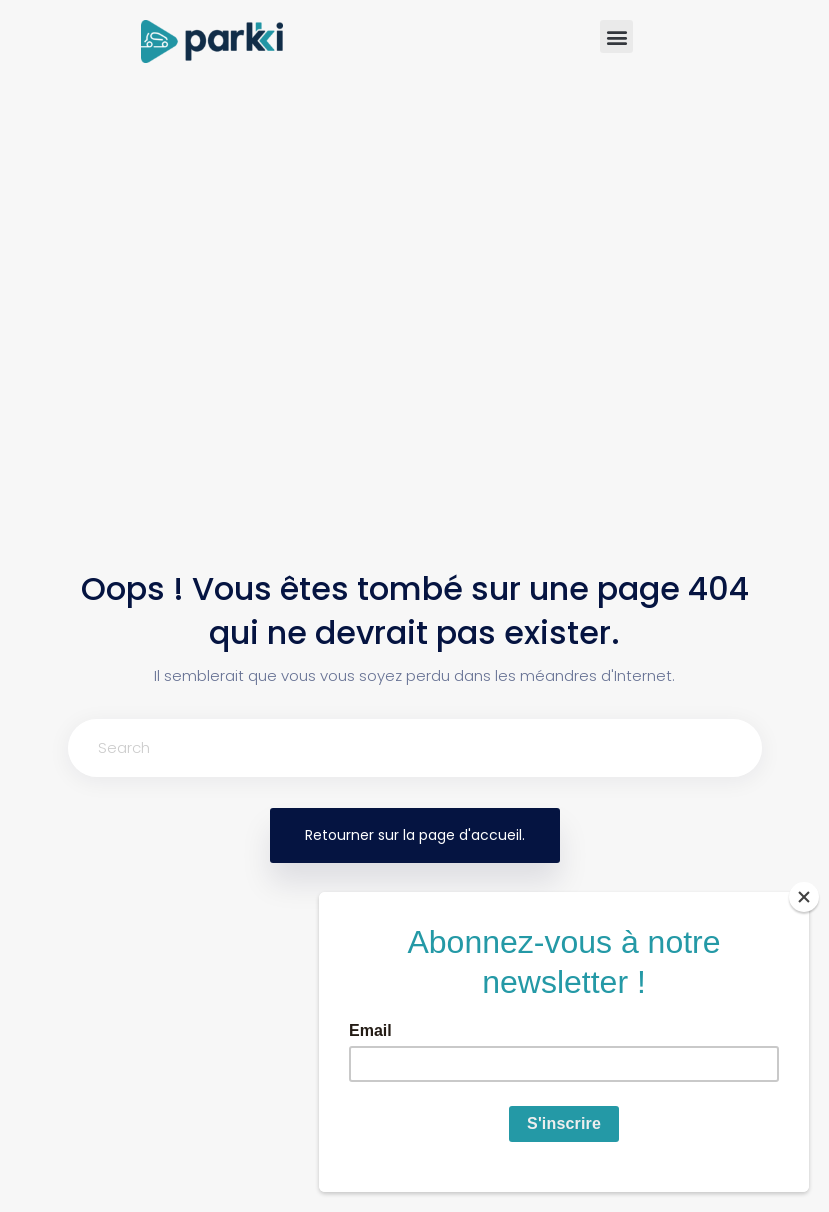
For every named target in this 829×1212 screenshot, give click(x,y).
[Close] (804, 897)
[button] (616, 36)
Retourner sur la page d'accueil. (415, 835)
